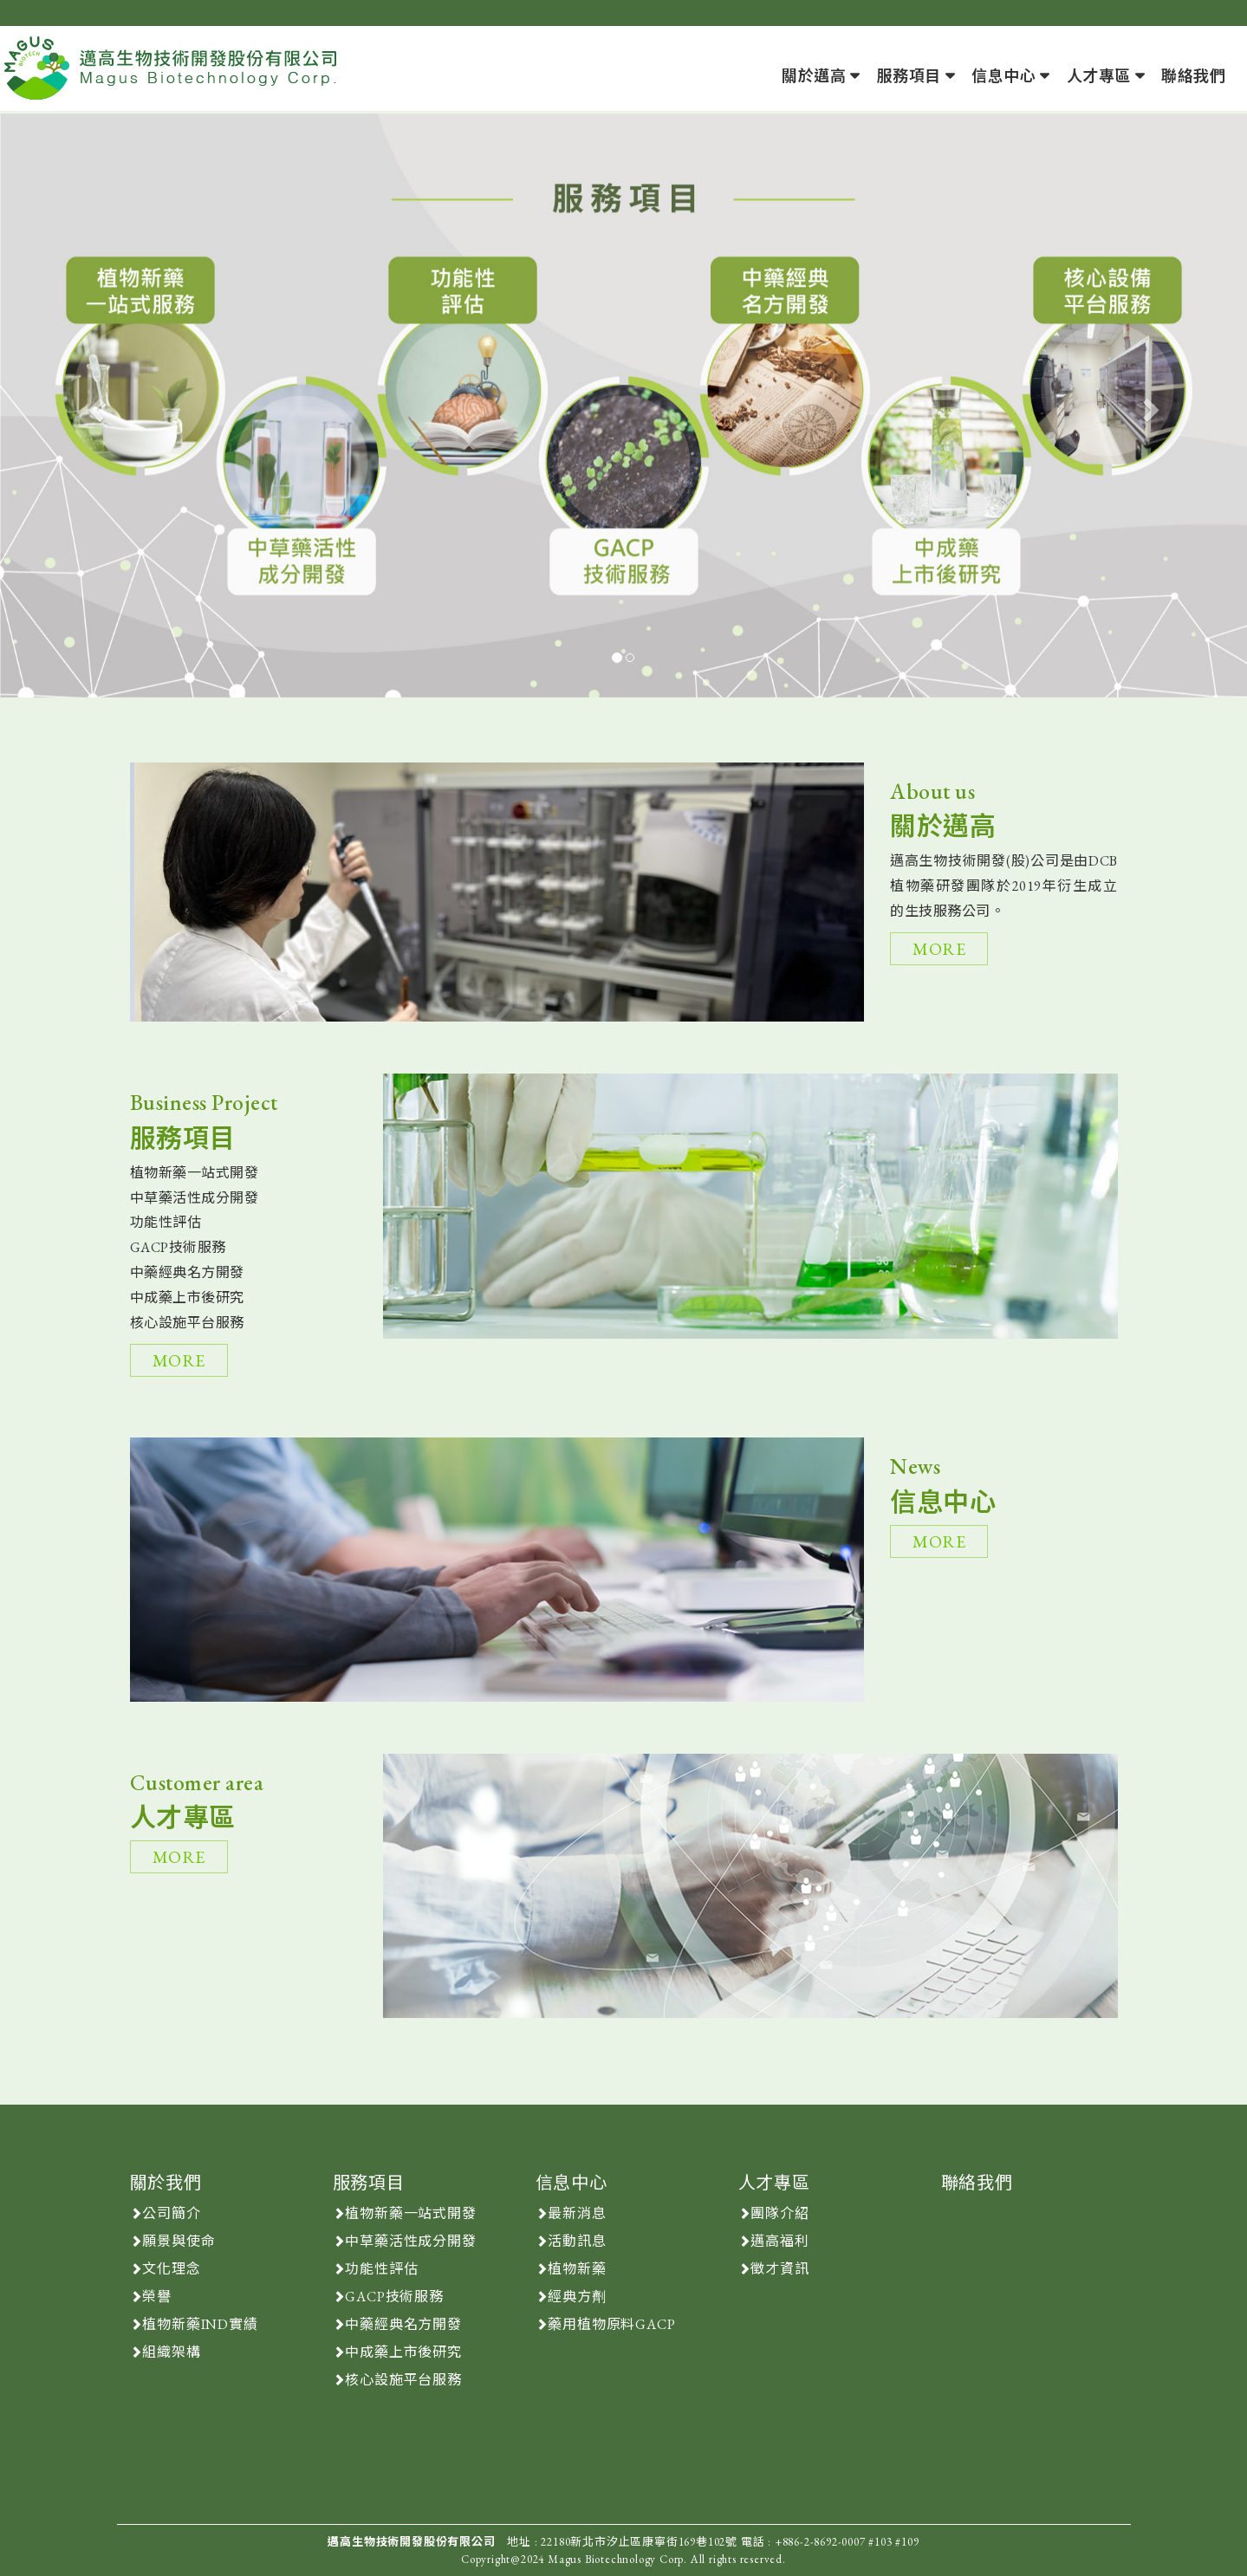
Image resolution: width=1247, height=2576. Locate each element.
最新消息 (577, 2213)
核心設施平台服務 (403, 2380)
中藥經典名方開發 (403, 2324)
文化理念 (171, 2269)
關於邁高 (814, 76)
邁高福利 (779, 2241)
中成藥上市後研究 (403, 2352)
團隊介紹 (779, 2213)
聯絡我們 (1193, 76)
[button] (93, 405)
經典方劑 (577, 2296)
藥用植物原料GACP (611, 2324)
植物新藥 (577, 2269)
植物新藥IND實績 (199, 2324)
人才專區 (1099, 76)
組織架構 (171, 2352)
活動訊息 (577, 2241)
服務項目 (909, 76)
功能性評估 (381, 2269)
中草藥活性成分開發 (410, 2241)
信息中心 (1003, 76)
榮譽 (157, 2296)
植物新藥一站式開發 (410, 2213)
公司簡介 (171, 2213)
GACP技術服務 (394, 2296)
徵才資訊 (779, 2269)
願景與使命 (178, 2241)
